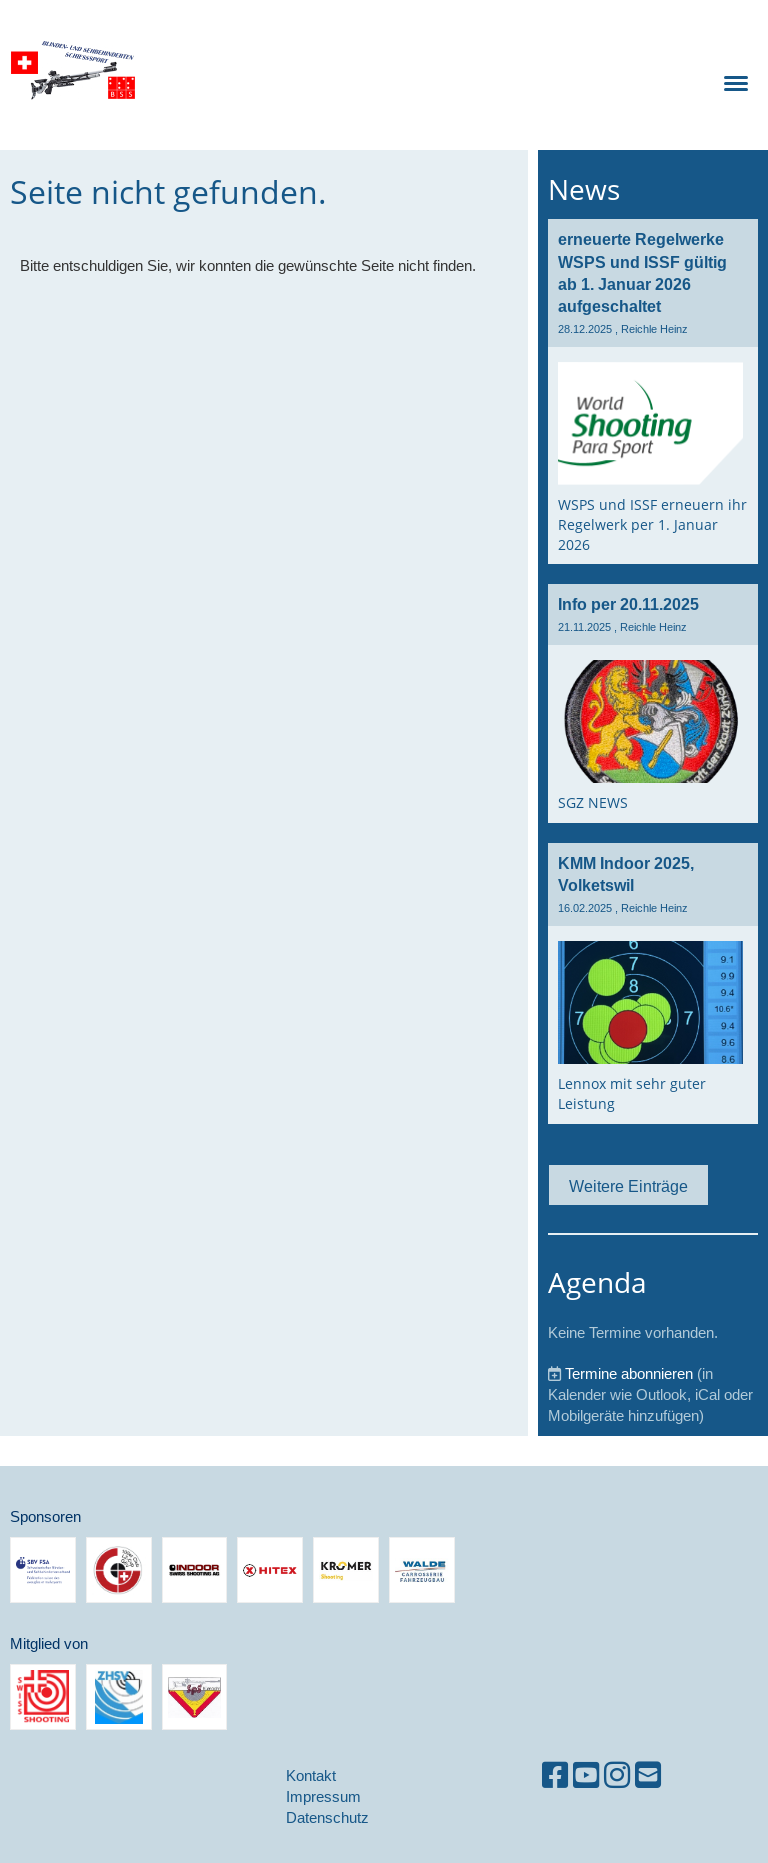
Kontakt (311, 1775)
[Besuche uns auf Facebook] (555, 1775)
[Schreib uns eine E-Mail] (648, 1775)
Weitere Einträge (628, 1186)
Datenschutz (327, 1817)
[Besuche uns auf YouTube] (586, 1775)
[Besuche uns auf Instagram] (617, 1775)
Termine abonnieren (629, 1373)
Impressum (323, 1796)
